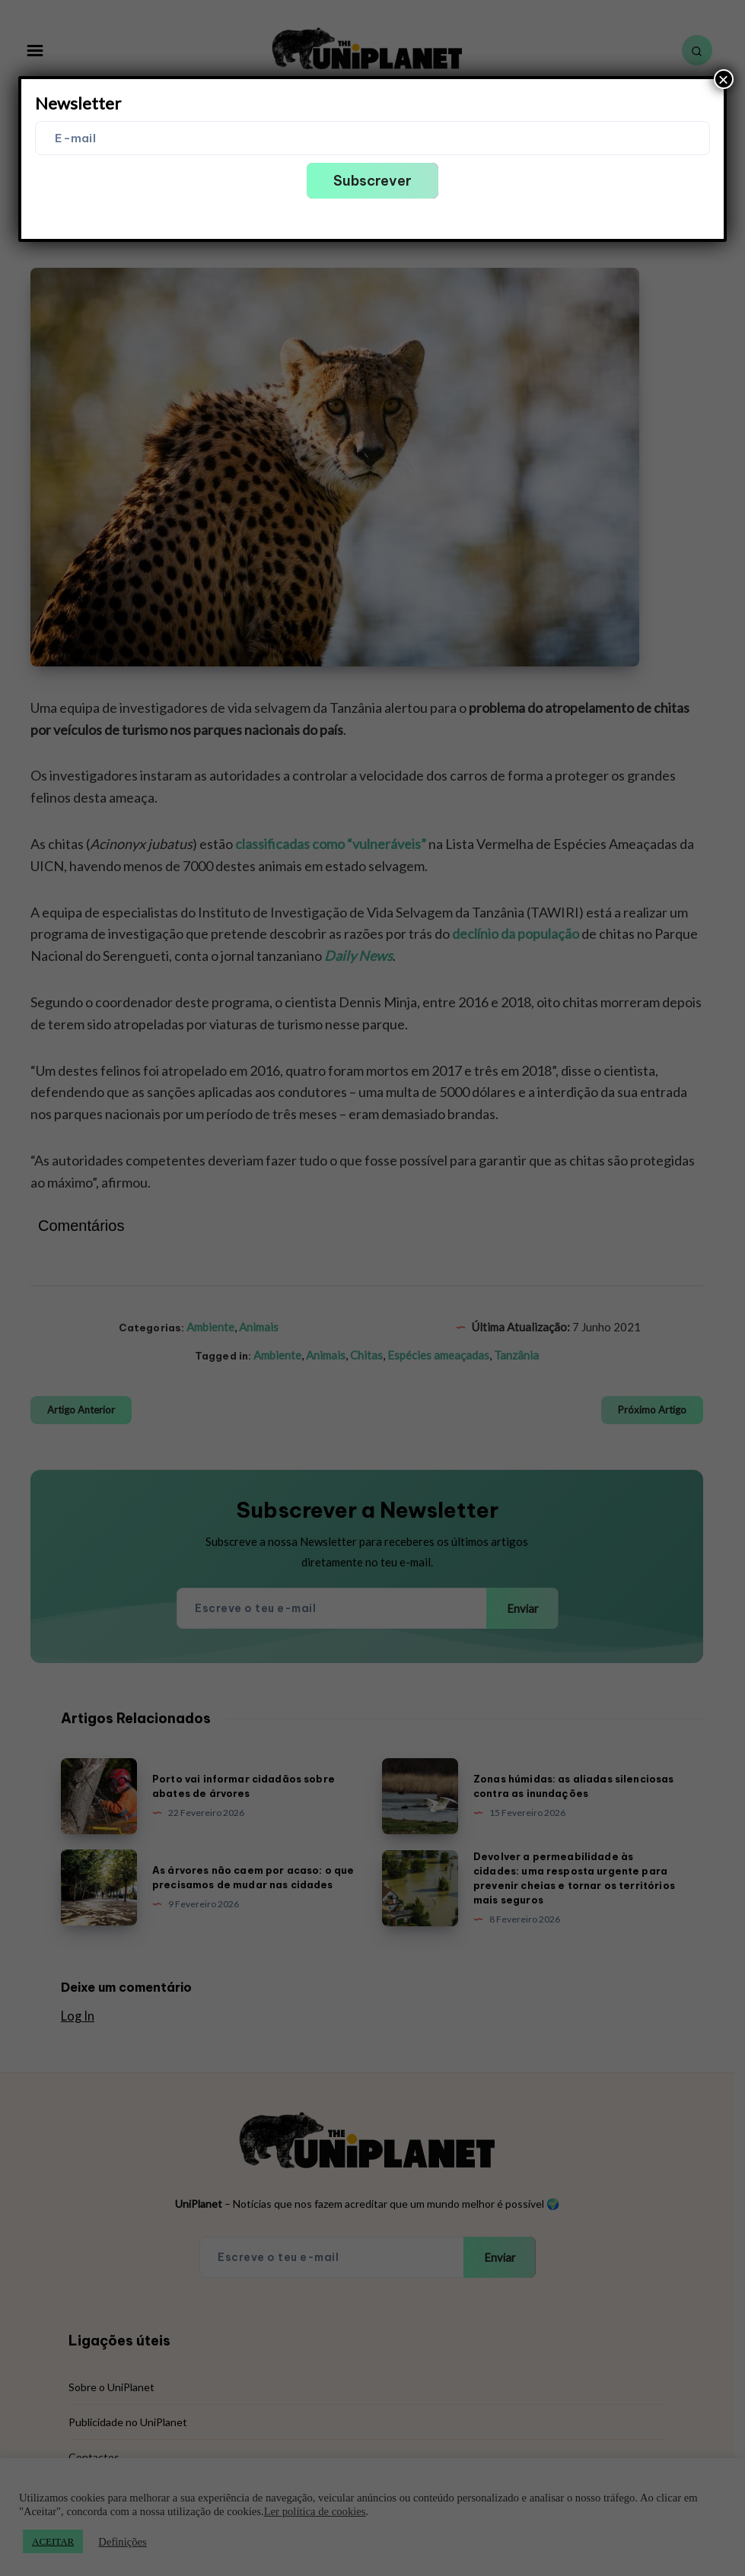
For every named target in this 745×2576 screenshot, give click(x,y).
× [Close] (723, 79)
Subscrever (372, 180)
